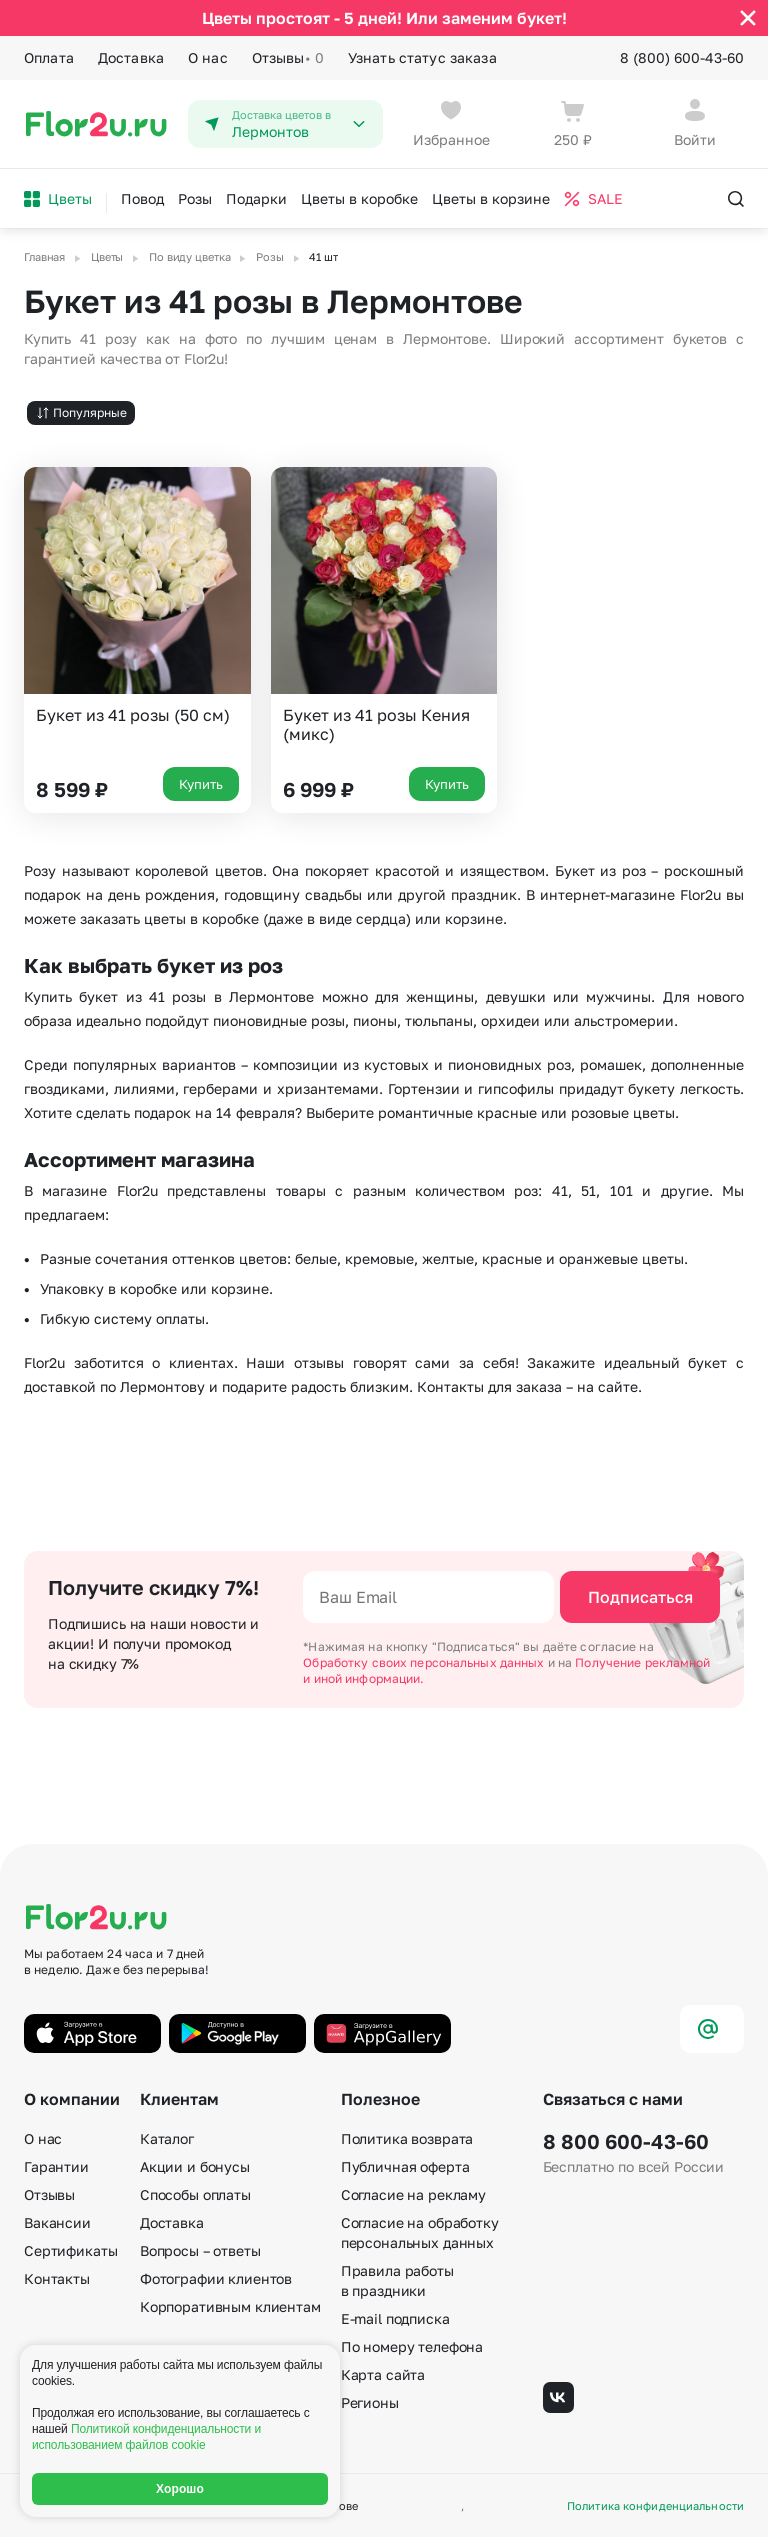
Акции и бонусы (195, 2165)
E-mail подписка (395, 2317)
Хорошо (180, 2489)
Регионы (370, 2401)
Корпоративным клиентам (230, 2305)
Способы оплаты (195, 2193)
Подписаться (640, 1597)
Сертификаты (70, 2249)
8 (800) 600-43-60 (682, 57)
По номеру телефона (412, 2345)
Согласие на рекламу (413, 2193)
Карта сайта (383, 2373)
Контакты (57, 2277)
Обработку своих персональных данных (425, 1662)
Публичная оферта (405, 2165)
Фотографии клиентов (216, 2277)
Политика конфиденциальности (655, 2505)
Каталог (167, 2137)
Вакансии (57, 2221)
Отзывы (288, 58)
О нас (208, 57)
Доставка (131, 57)
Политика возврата (407, 2137)
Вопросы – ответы (200, 2249)
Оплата (49, 57)
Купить (201, 783)
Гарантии (56, 2165)
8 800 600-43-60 (626, 2140)
